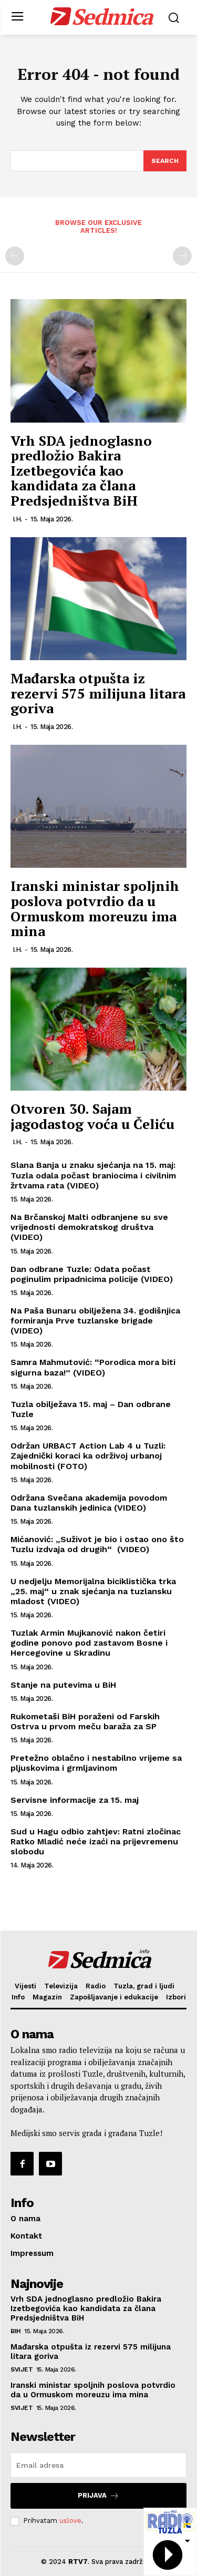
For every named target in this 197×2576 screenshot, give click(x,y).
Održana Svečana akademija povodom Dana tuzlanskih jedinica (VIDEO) (89, 1503)
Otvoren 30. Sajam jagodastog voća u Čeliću (92, 1116)
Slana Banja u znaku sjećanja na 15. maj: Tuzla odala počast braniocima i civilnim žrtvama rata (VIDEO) (93, 1175)
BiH (16, 2331)
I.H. (17, 519)
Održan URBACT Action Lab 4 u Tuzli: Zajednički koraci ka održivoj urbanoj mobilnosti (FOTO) (88, 1456)
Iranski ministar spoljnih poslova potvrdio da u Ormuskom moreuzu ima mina (95, 908)
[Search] (164, 160)
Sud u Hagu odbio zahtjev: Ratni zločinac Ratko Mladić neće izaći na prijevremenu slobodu (96, 1841)
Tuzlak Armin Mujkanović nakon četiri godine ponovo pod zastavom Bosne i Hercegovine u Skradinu (89, 1643)
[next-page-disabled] (182, 256)
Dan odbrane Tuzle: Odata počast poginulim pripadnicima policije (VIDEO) (92, 1274)
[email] (98, 2465)
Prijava (98, 2496)
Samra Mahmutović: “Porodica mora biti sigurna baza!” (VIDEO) (93, 1367)
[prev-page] (14, 256)
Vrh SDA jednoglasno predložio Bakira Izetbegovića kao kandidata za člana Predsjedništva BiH (81, 470)
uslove (70, 2520)
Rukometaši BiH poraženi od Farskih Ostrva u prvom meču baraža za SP (85, 1721)
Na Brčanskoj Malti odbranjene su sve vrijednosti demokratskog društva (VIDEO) (89, 1227)
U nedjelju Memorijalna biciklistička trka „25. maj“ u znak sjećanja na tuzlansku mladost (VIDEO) (93, 1591)
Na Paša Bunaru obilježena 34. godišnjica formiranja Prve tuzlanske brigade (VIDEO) (95, 1321)
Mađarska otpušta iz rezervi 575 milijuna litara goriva (98, 693)
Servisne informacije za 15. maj (75, 1800)
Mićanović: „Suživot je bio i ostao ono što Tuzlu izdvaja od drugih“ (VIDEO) (97, 1544)
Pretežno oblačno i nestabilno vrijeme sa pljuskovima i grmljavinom (96, 1763)
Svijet (22, 2369)
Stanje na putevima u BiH (63, 1685)
